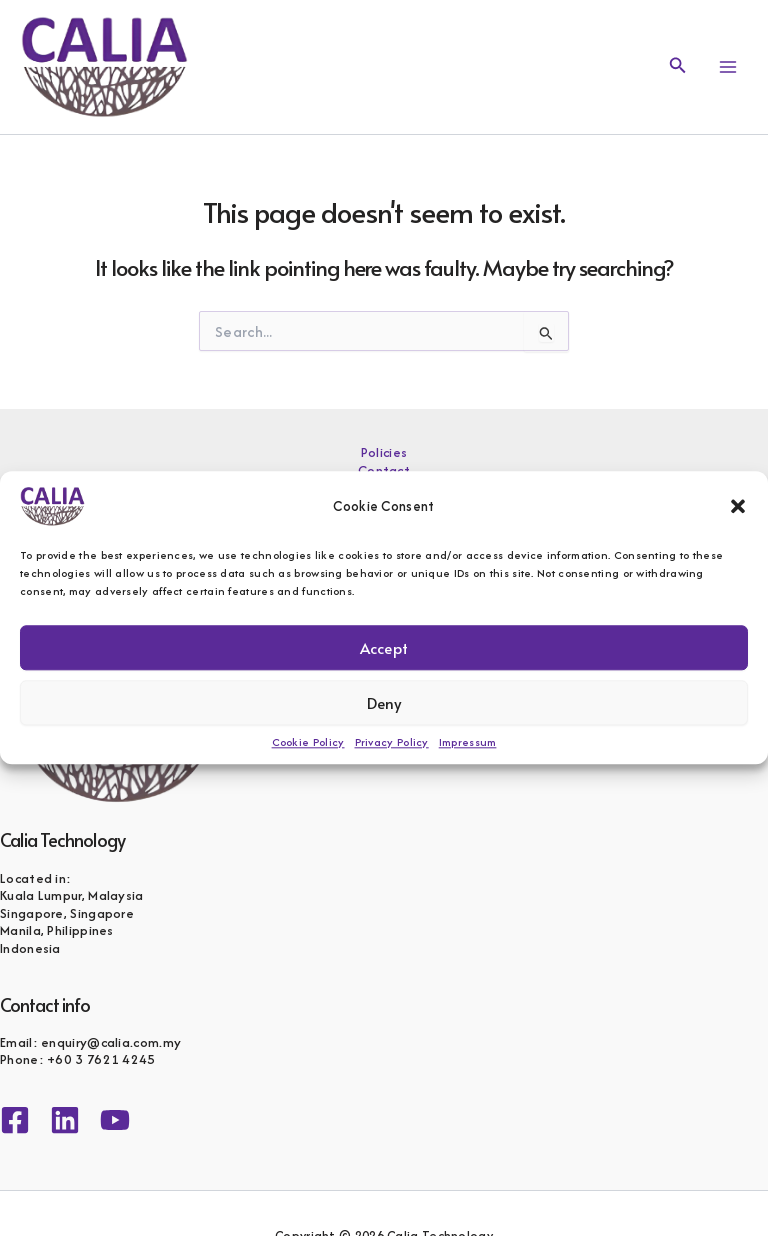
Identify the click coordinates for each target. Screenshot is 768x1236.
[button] (738, 506)
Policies (384, 453)
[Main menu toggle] (728, 67)
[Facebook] (15, 1120)
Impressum (468, 742)
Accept (384, 647)
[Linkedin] (65, 1120)
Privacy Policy (392, 742)
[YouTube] (115, 1120)
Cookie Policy (308, 742)
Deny (384, 702)
